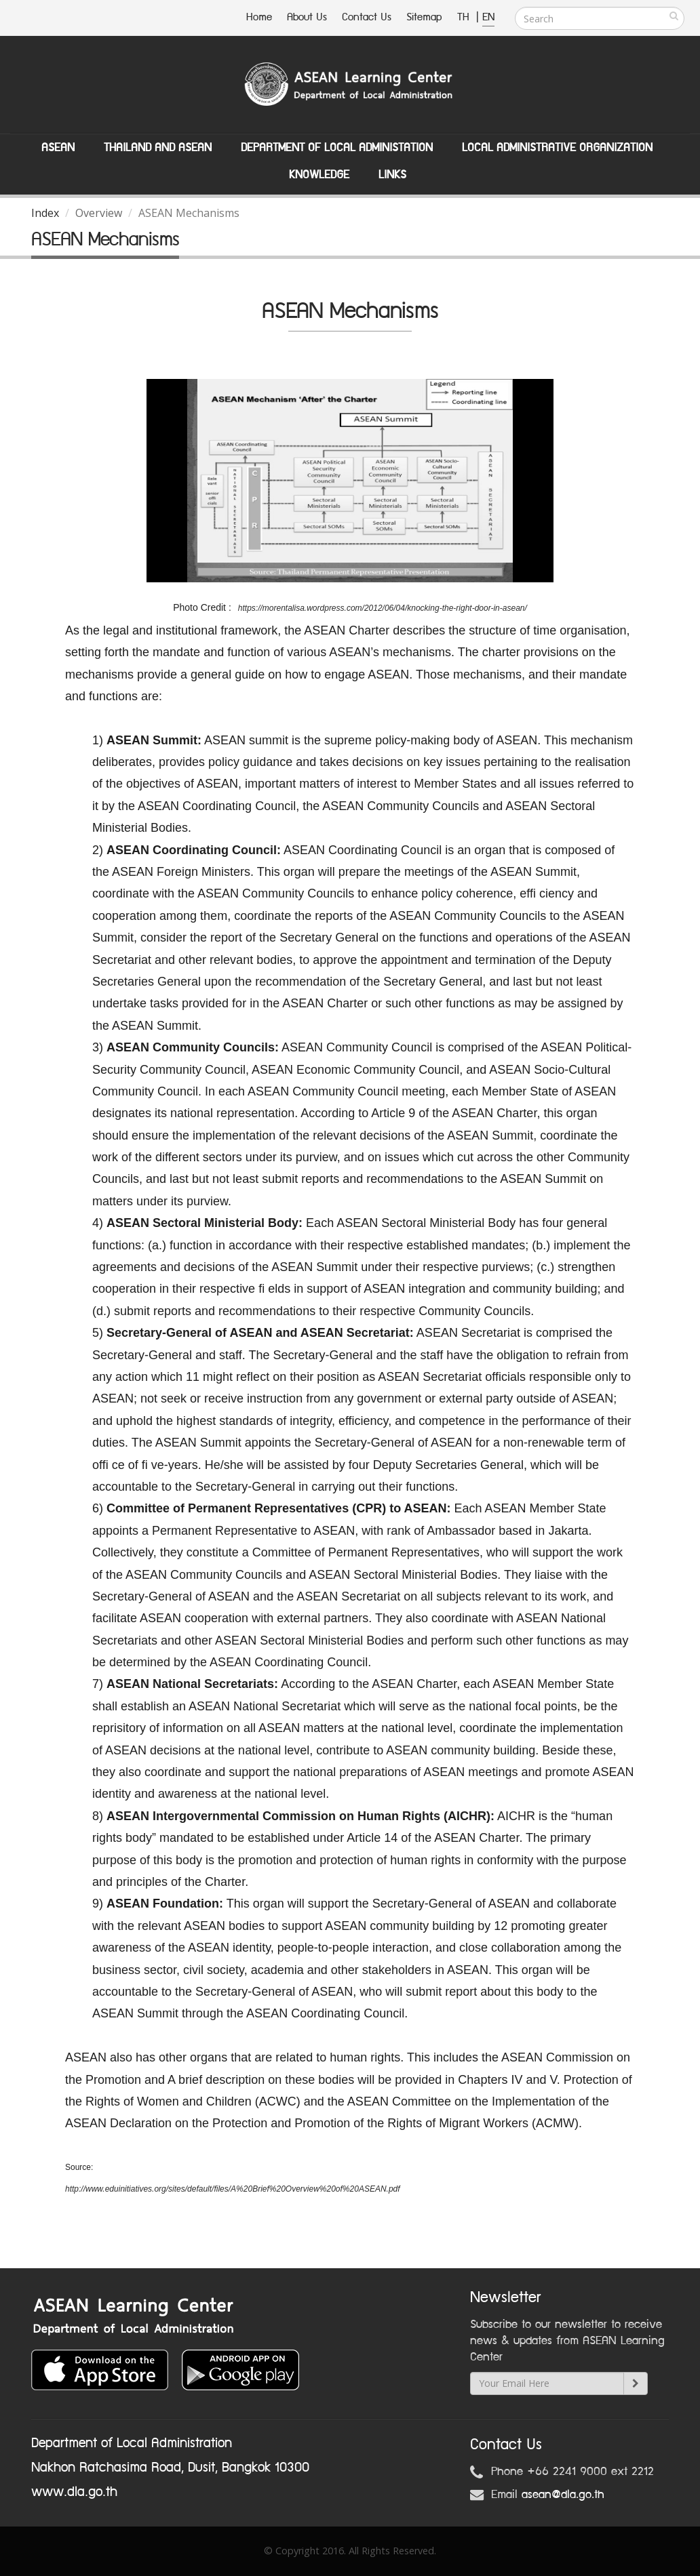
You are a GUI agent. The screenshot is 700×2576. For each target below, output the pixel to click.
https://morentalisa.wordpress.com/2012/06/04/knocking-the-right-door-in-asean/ (382, 608)
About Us (307, 17)
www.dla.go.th (74, 2491)
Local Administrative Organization (557, 147)
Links (392, 174)
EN (488, 17)
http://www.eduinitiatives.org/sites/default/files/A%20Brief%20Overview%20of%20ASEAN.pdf (233, 2189)
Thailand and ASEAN (158, 147)
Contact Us (366, 17)
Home (259, 17)
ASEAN (58, 147)
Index (45, 212)
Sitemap (424, 17)
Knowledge (319, 174)
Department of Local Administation (337, 147)
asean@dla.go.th (563, 2494)
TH (465, 17)
